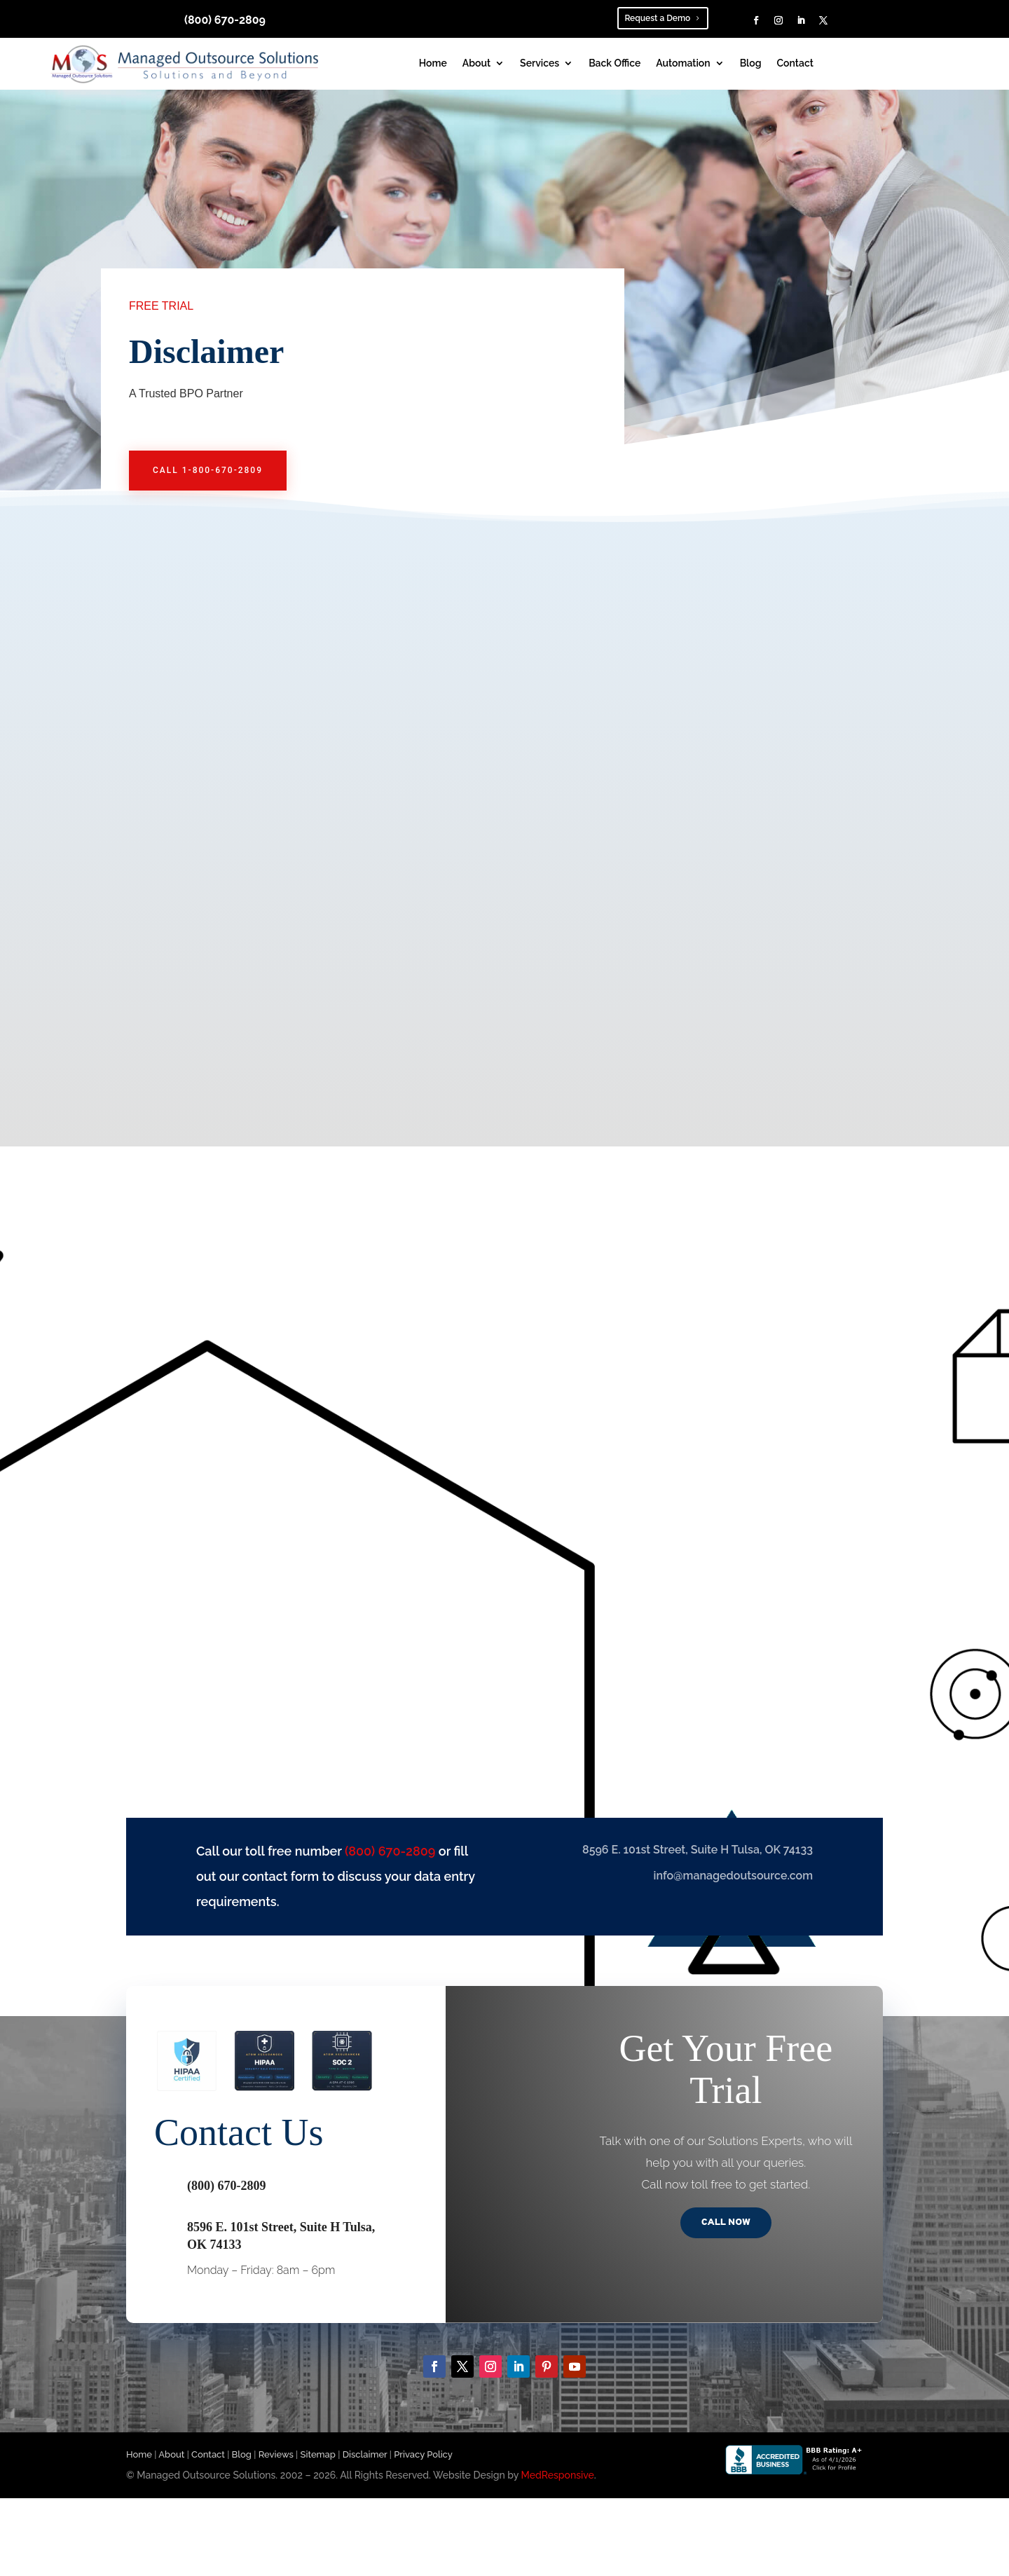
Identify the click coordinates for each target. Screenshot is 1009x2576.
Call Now (725, 2225)
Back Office (614, 63)
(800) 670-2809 (225, 20)
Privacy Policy (423, 2457)
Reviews (276, 2457)
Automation (683, 63)
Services (539, 63)
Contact (795, 63)
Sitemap (318, 2457)
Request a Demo (657, 18)
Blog (751, 63)
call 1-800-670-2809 (208, 470)
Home (433, 63)
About (476, 63)
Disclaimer (365, 2457)
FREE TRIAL (161, 306)
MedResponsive (557, 2477)
